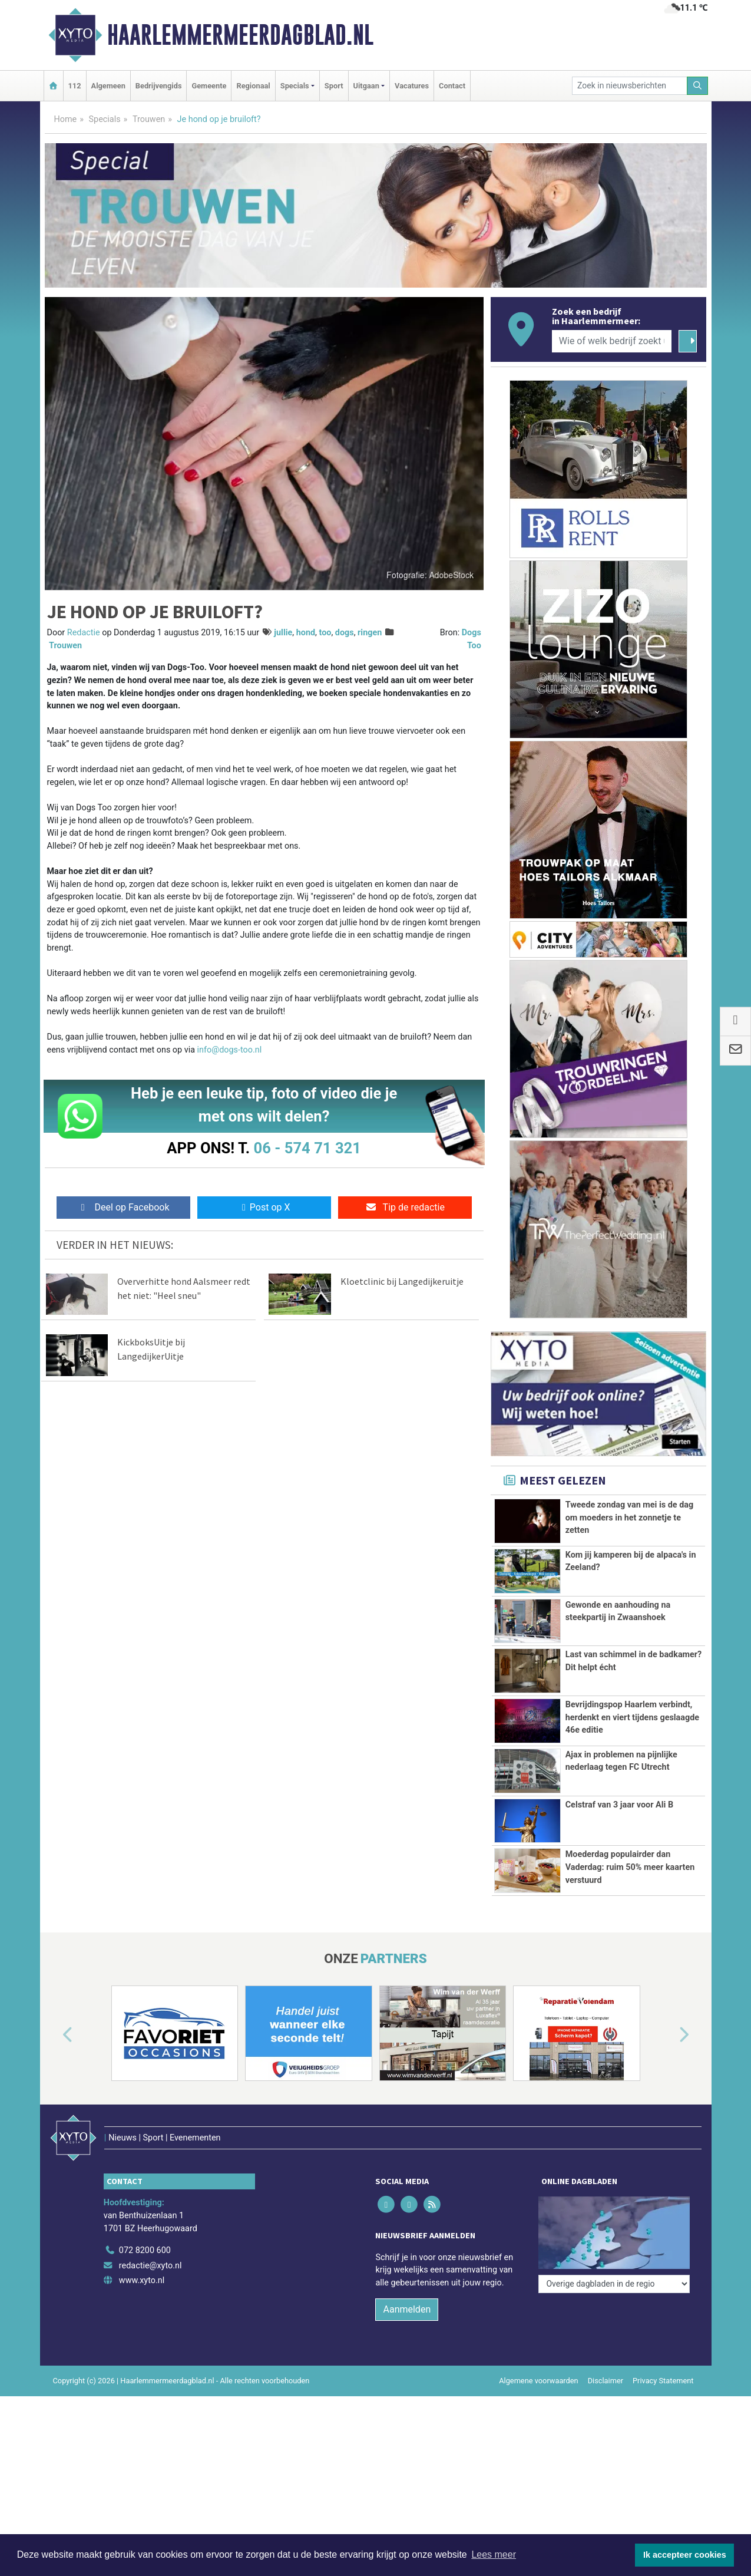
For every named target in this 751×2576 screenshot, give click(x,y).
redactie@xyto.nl (150, 2266)
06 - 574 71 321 (307, 1148)
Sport (334, 85)
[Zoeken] (697, 86)
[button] (54, 2035)
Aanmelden (407, 2309)
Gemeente (208, 85)
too (325, 633)
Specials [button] (294, 85)
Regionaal (253, 85)
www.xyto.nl (141, 2280)
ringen (370, 633)
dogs (344, 633)
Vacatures (412, 85)
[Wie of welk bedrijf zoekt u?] (612, 341)
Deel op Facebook (123, 1207)
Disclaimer (605, 2380)
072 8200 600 (145, 2250)
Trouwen (149, 119)
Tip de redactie (405, 1207)
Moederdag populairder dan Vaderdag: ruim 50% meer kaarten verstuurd (630, 1867)
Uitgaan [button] (366, 85)
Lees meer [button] (493, 2554)
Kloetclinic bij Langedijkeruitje (402, 1281)
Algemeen (108, 85)
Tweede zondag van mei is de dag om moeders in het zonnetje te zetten (629, 1517)
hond (305, 633)
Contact (452, 85)
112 (74, 85)
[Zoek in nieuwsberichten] (629, 86)
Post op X (264, 1207)
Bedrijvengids (158, 85)
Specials (105, 119)
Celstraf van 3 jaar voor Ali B (619, 1805)
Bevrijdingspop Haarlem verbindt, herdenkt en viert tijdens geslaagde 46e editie (632, 1717)
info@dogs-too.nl (229, 1050)
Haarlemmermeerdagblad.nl (240, 34)
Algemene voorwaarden (538, 2380)
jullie (283, 633)
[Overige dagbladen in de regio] (614, 2284)
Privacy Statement (663, 2380)
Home (65, 119)
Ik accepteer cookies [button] (684, 2554)
